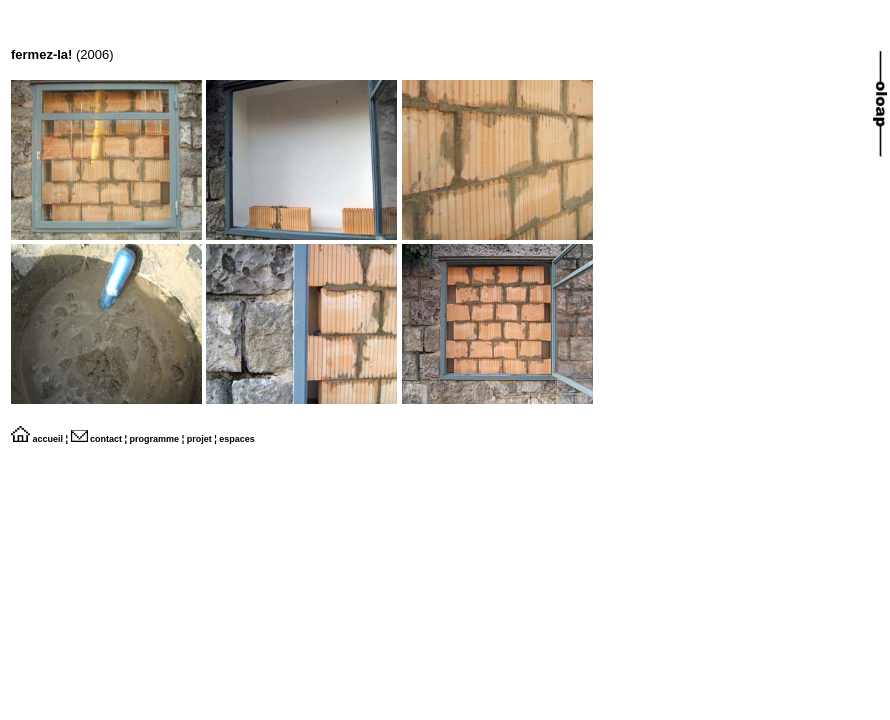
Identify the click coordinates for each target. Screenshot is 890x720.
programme (155, 439)
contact (97, 439)
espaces (237, 439)
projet (199, 439)
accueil (37, 439)
